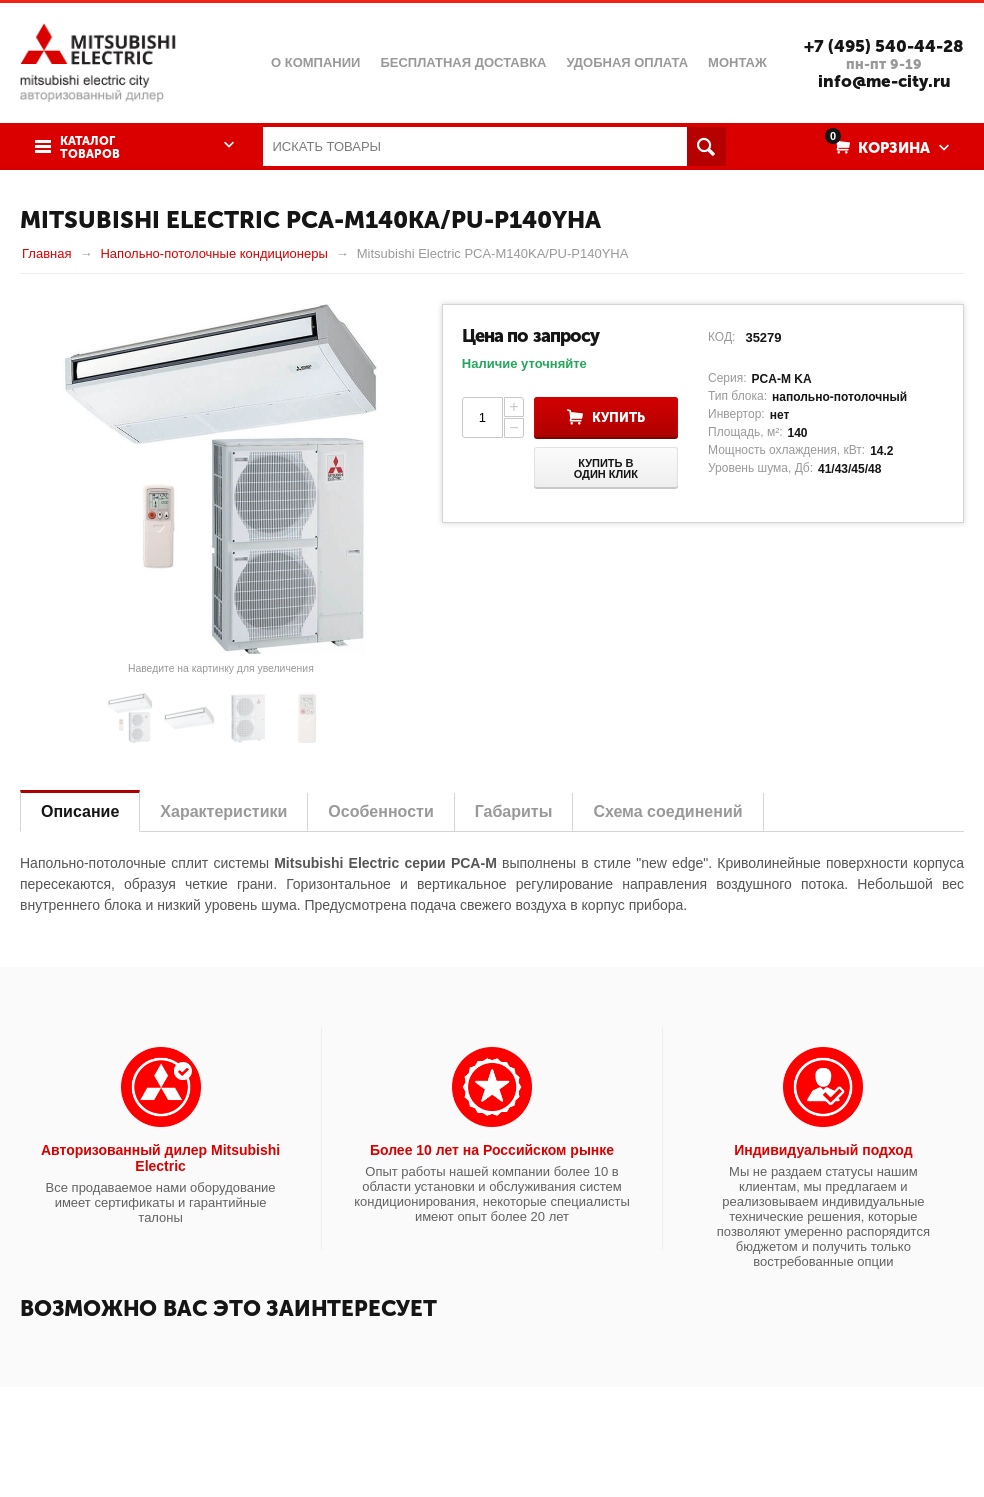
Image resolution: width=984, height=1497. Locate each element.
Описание (80, 811)
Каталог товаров (90, 148)
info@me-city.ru (884, 81)
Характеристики (223, 811)
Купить (618, 417)
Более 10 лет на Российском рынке (492, 1150)
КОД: (721, 337)
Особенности (380, 811)
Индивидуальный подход (823, 1150)
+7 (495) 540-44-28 (884, 46)
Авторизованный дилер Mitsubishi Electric (160, 1158)
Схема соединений (667, 811)
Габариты (514, 811)
